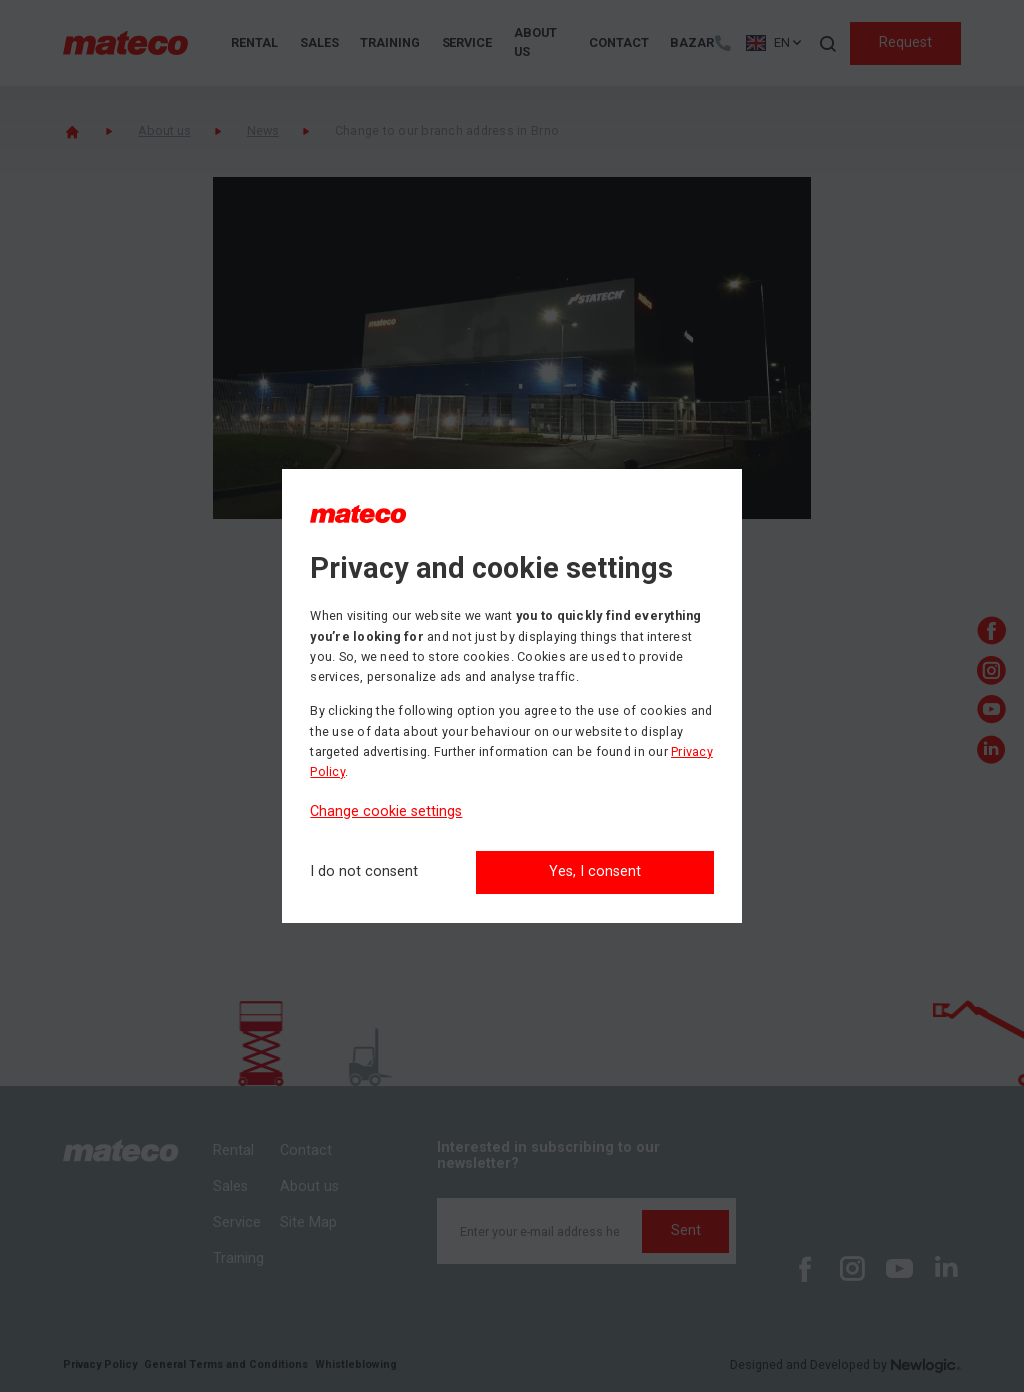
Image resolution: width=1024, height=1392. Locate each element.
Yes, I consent (595, 871)
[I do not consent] (364, 872)
